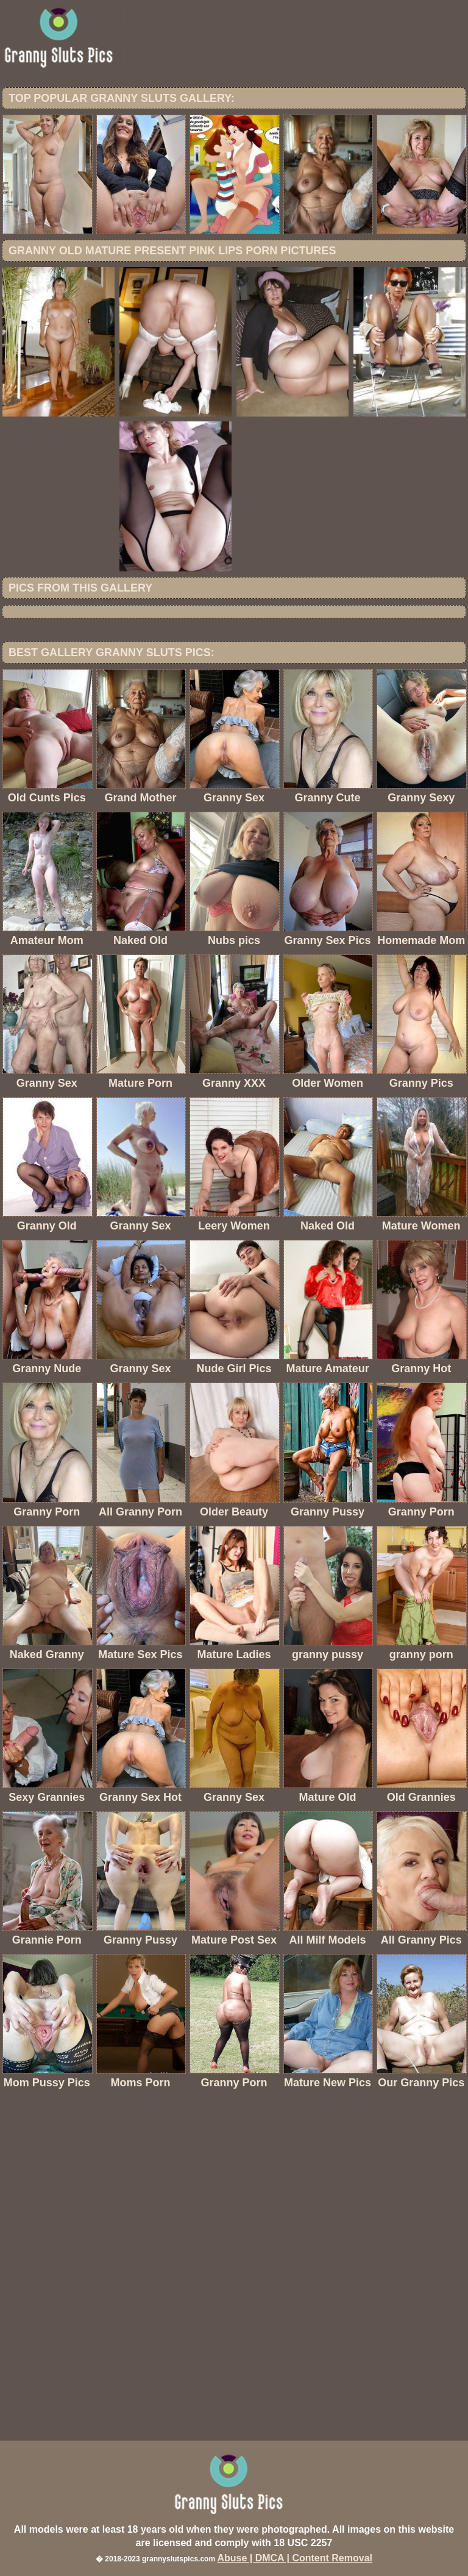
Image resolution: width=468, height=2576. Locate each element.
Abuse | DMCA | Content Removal (294, 2558)
